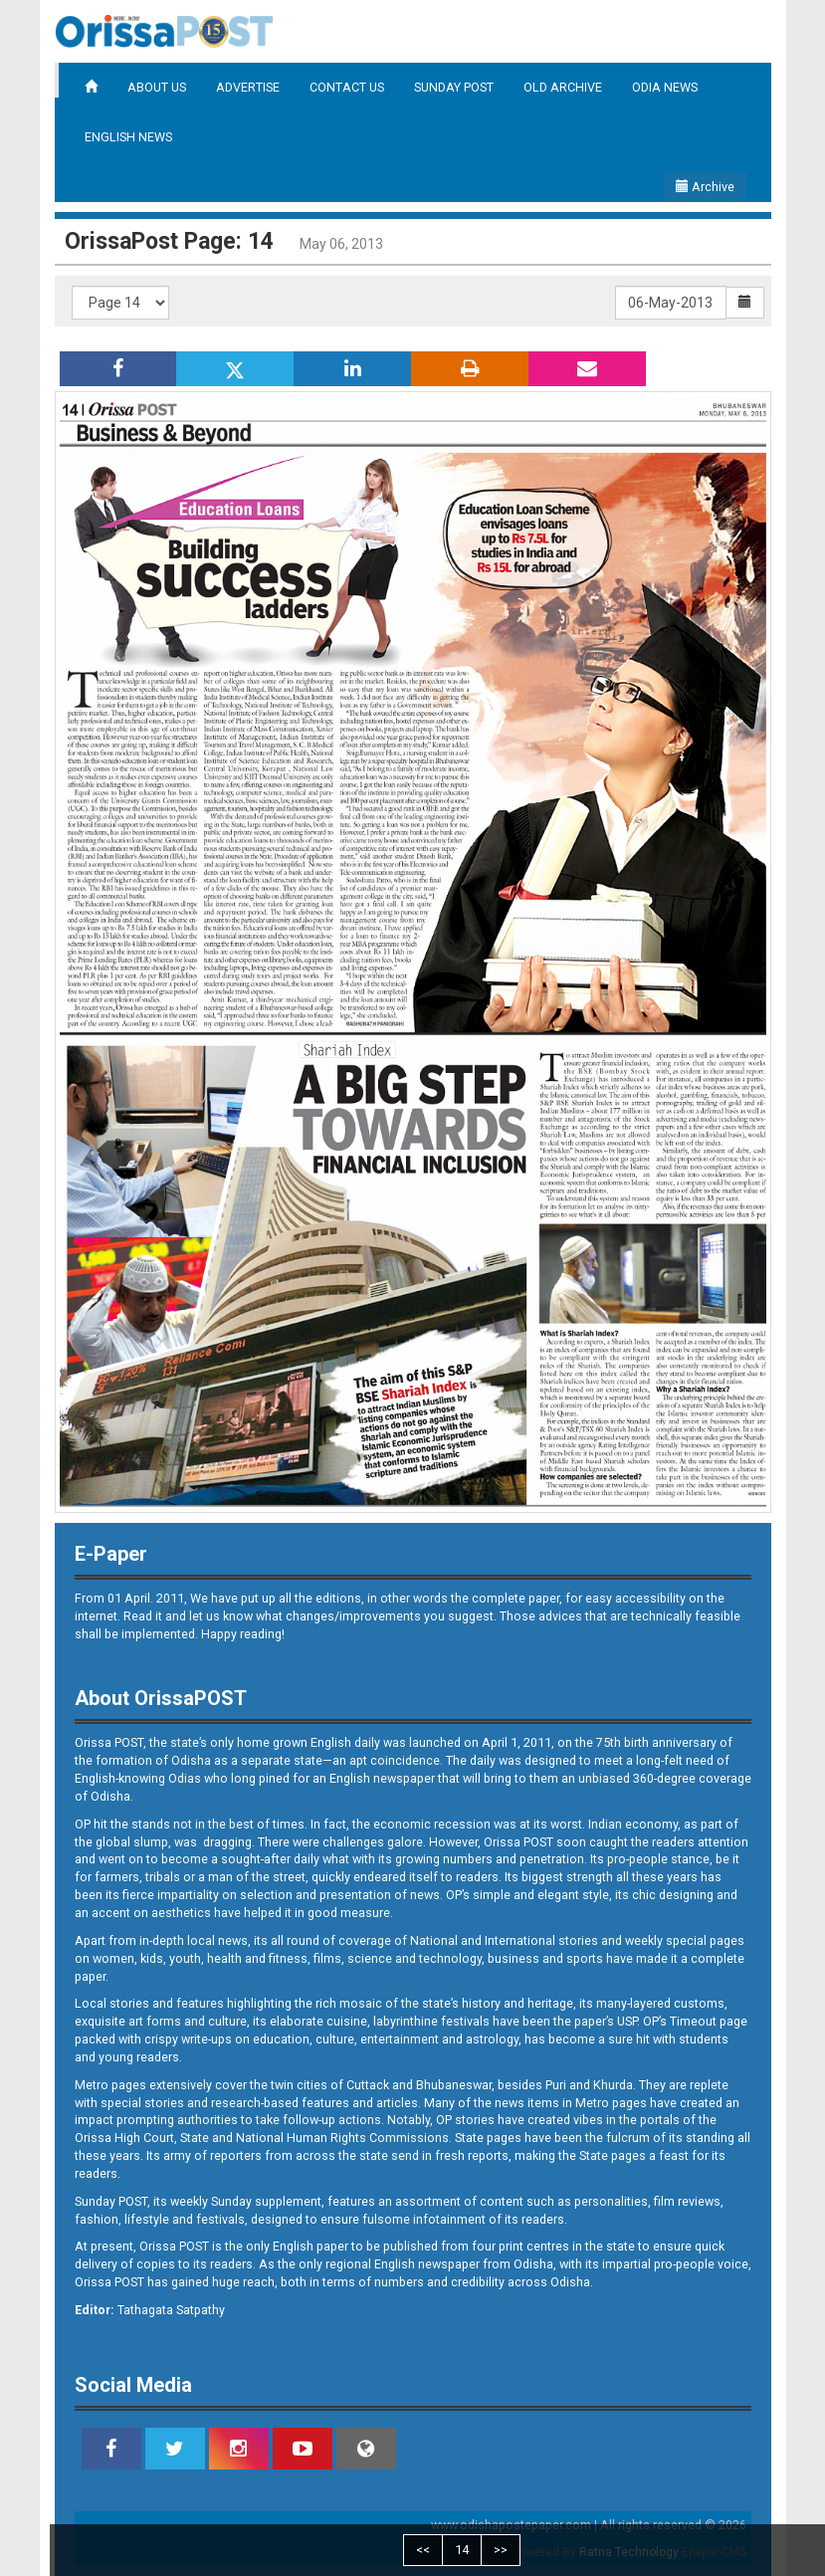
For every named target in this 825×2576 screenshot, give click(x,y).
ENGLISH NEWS (128, 136)
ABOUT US (156, 87)
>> (501, 2549)
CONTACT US (346, 87)
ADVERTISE (248, 87)
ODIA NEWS (665, 87)
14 (462, 2549)
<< (423, 2549)
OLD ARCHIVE (562, 87)
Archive (705, 186)
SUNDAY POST (454, 87)
